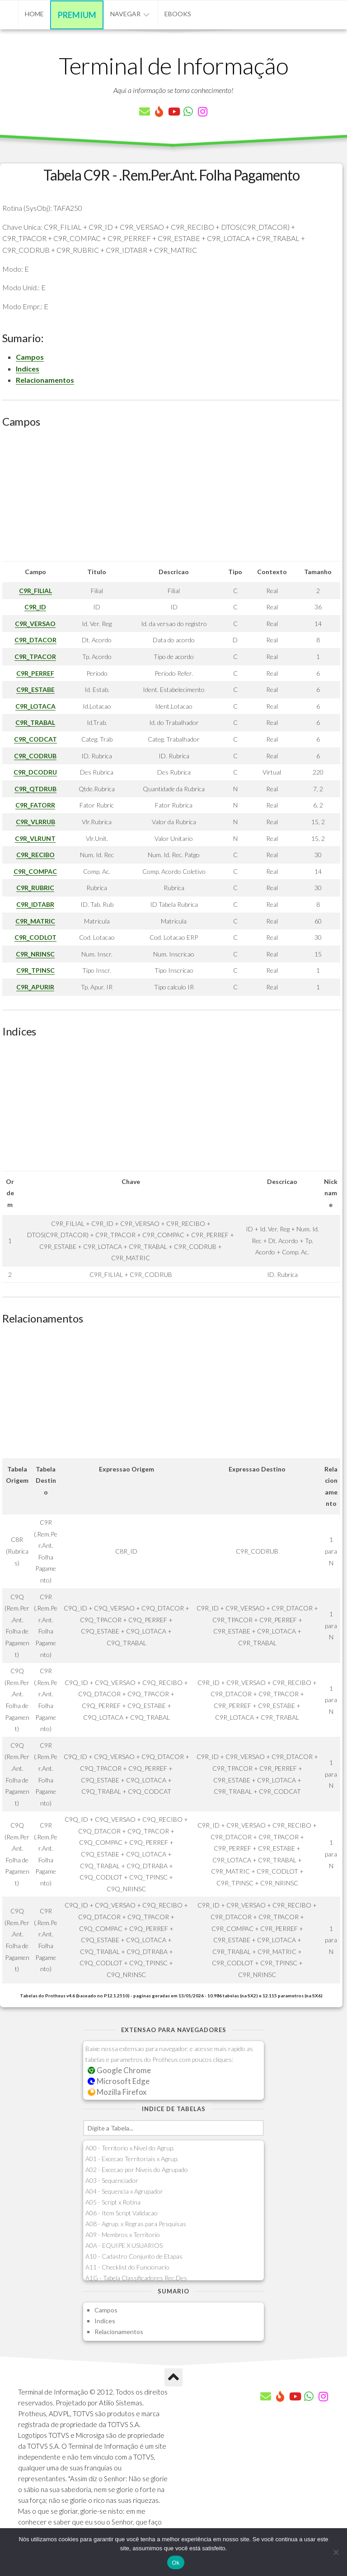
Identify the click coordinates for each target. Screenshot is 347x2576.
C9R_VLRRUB (35, 822)
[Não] (335, 2552)
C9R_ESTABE (35, 689)
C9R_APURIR (35, 987)
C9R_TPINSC (35, 970)
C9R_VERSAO (35, 623)
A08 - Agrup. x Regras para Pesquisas (135, 2224)
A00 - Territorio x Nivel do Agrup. (129, 2148)
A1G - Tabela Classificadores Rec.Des (136, 2278)
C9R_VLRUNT (35, 838)
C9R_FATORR (35, 805)
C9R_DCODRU (35, 772)
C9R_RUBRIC (35, 887)
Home (34, 14)
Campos (30, 357)
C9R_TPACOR (35, 656)
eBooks (177, 14)
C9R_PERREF (35, 673)
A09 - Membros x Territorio (122, 2234)
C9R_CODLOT (35, 937)
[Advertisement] (171, 498)
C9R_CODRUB (35, 756)
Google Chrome (119, 2070)
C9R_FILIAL (35, 590)
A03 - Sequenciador (111, 2180)
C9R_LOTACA (35, 706)
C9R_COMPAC (35, 871)
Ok (175, 2562)
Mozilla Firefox (117, 2092)
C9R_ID (35, 607)
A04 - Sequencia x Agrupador (124, 2191)
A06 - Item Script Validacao (121, 2213)
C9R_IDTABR (35, 904)
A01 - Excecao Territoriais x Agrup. (131, 2159)
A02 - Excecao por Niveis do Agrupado (136, 2169)
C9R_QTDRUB (35, 789)
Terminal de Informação (173, 65)
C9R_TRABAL (35, 722)
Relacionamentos (45, 380)
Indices (27, 368)
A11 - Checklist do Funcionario (127, 2267)
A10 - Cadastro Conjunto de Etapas (134, 2256)
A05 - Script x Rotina (113, 2202)
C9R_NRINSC (35, 954)
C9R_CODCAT (35, 739)
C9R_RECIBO (35, 855)
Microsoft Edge (119, 2081)
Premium (77, 14)
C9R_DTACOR (35, 640)
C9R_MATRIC (35, 921)
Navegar (125, 14)
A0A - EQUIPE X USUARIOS (124, 2245)
